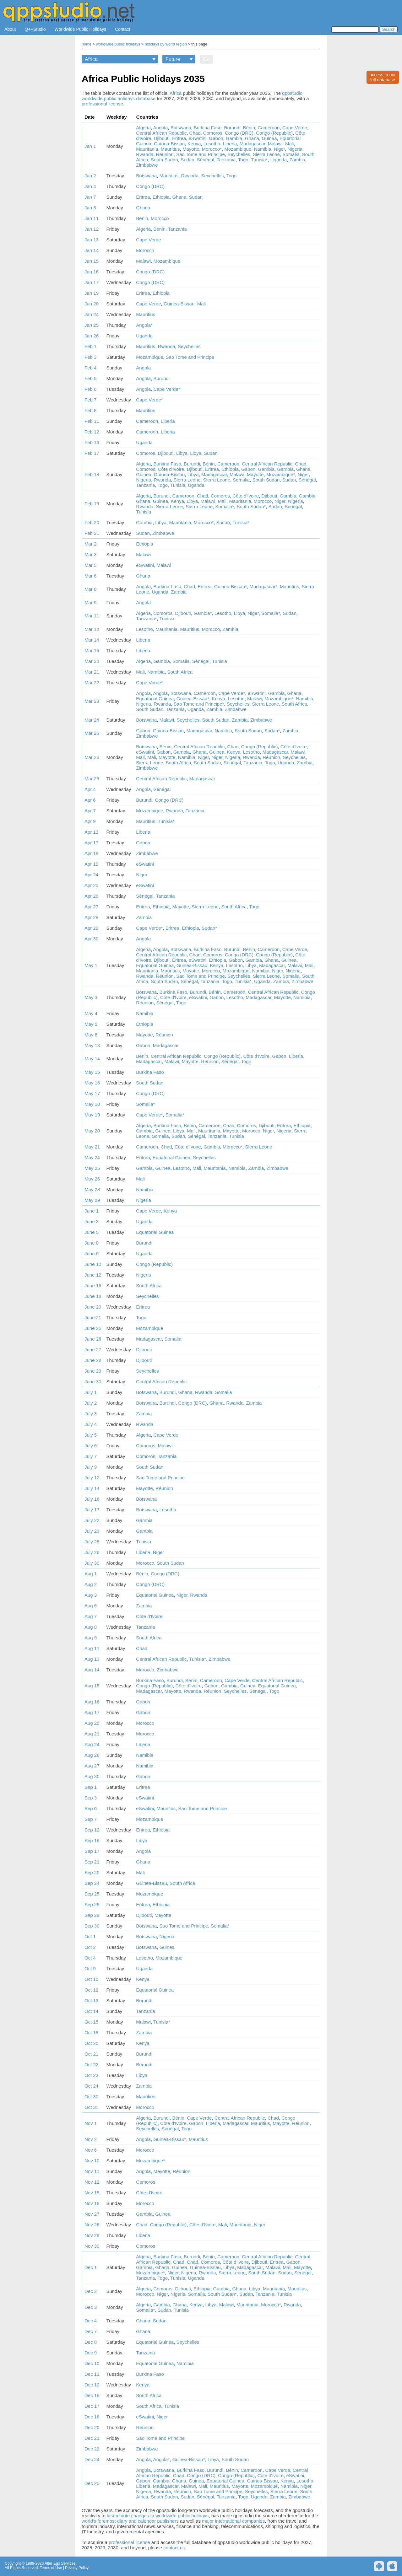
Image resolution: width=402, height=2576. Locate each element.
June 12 (92, 1274)
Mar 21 (91, 672)
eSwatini (197, 138)
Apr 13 (91, 832)
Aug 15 (92, 1685)
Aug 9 (90, 1637)
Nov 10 (92, 2160)
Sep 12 (92, 1829)
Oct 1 (90, 1936)
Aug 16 (92, 1701)
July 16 (92, 1499)
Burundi (232, 127)
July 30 (92, 1563)
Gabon (216, 138)
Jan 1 (90, 146)
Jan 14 (91, 250)
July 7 (90, 1456)
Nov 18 (92, 2203)
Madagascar (252, 143)
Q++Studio (35, 29)
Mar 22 (91, 682)
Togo (243, 159)
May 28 (92, 1189)
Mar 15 (91, 650)
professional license (102, 103)
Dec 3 (90, 2307)
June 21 (92, 1317)
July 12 (92, 1477)
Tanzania (226, 159)
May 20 (92, 1130)
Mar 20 (91, 661)
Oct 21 (91, 2054)
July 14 (92, 1488)
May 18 (92, 1104)
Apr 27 (91, 906)
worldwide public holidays (118, 44)
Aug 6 (90, 1605)
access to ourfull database (383, 77)
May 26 (92, 1178)
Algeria (143, 127)
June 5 (91, 1232)
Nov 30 (92, 2246)
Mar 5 (90, 565)
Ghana (252, 138)
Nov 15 (92, 2192)
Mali (289, 143)
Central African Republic (161, 133)
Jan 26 (91, 335)
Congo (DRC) (239, 133)
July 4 (90, 1424)
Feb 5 (90, 378)
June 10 (92, 1264)
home (86, 44)
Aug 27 (92, 1765)
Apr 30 (91, 938)
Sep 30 (92, 1925)
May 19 (92, 1114)
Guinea (269, 138)
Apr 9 (90, 821)
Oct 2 (90, 1947)
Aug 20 (92, 1723)
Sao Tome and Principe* (199, 704)
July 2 (90, 1403)
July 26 (92, 1552)
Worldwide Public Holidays (80, 29)
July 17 (92, 1509)
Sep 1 (90, 1787)
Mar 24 (91, 720)
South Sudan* (251, 506)
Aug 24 (92, 1744)
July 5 (90, 1435)
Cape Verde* (166, 389)
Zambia (297, 159)
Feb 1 (90, 346)
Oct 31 (91, 2107)
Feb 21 (91, 533)
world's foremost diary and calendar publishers (130, 2521)
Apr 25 (91, 885)
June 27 (92, 1349)
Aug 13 (92, 1659)
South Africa (180, 672)
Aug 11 (92, 1648)
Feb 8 (90, 410)
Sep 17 (92, 1851)
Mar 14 (91, 640)
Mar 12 (91, 629)
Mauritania (147, 149)
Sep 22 (92, 1872)
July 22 (92, 1520)
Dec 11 (92, 2374)
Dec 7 (90, 2331)
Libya (181, 453)
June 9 (91, 1253)
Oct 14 (91, 2011)
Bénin (249, 127)
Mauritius (170, 149)
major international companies (233, 2521)
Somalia (290, 154)
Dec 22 (92, 2448)
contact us (174, 2547)
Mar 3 (90, 554)
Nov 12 (92, 2182)
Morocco (160, 218)
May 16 (92, 1082)
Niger (279, 149)
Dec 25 (92, 2483)
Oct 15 (91, 2022)
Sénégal (205, 159)
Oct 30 (91, 2096)
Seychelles (238, 154)
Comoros (212, 133)
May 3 (90, 997)
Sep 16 (92, 1840)
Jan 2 (90, 175)
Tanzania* (146, 618)
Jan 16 (91, 271)
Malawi (275, 143)
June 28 (92, 1360)
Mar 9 (90, 602)
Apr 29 (91, 928)
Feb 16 (91, 442)
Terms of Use (51, 2568)
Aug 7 (90, 1616)
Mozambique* (280, 474)
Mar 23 (91, 701)
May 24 (92, 1157)
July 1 (90, 1392)
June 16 (92, 1285)
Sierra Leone (266, 154)
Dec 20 (92, 2427)
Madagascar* (263, 586)
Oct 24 (91, 2086)
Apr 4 (90, 789)
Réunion (165, 154)
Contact (122, 29)
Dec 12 (92, 2384)
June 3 (91, 1221)
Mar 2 (90, 543)
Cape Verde (294, 127)
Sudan (187, 159)
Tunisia (177, 485)
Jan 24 (91, 314)
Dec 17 (92, 2406)
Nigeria (294, 149)
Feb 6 (90, 389)
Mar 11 (91, 615)
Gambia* (202, 613)
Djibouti (162, 138)
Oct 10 (91, 1979)
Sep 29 (92, 1915)
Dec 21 (92, 2438)
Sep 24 (92, 1883)
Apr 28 (91, 917)
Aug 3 (90, 1595)
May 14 (92, 1058)
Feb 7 (90, 399)
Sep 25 (92, 1893)
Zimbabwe (147, 165)
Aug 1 (90, 1573)
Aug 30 (92, 1776)
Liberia (230, 143)
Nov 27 (92, 2214)
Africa (176, 93)
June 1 (91, 1210)
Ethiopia (161, 197)
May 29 (92, 1200)
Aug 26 (92, 1755)
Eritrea (179, 138)
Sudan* (272, 730)
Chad (195, 133)
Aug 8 (90, 1627)
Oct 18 (91, 2032)
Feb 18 (91, 474)
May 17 (92, 1093)
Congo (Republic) (274, 133)
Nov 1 (90, 2123)
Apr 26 (91, 896)
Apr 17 (91, 842)
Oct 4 (90, 1957)
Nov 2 (90, 2139)
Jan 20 (91, 303)
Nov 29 (92, 2235)
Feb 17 (91, 453)
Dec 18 (92, 2416)
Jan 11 (91, 218)
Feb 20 (91, 522)
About (10, 29)
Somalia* (224, 506)
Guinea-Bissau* (230, 586)
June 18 (92, 1296)
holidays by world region (166, 44)
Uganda (278, 159)
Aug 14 (92, 1669)
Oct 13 (91, 2000)
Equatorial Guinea (155, 698)
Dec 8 (90, 2342)
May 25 (92, 1168)
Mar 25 (91, 733)
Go (206, 59)
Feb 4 (90, 367)
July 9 (90, 1467)
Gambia (234, 138)
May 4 (90, 1013)
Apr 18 (91, 853)
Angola (160, 127)
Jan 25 (91, 325)
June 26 (92, 1339)
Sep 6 (90, 1808)
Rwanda (144, 154)
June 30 (92, 1381)
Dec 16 (92, 2395)
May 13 (92, 1045)
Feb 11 (91, 421)
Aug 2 (90, 1584)
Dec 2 (90, 2291)
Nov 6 (90, 2150)
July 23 (92, 1531)
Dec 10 (92, 2363)
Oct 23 (91, 2075)
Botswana (181, 127)
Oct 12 (91, 1990)
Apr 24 (91, 874)
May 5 (90, 1024)
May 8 (90, 1034)
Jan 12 (91, 229)
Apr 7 (90, 810)
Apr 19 (91, 864)
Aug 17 (92, 1712)
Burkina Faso (207, 127)
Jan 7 (90, 197)
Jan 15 (91, 261)
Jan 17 (91, 282)
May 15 (92, 1072)
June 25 (92, 1328)
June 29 (92, 1371)
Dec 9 (90, 2352)
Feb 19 (91, 503)
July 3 (90, 1413)
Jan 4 (90, 186)
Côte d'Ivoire (171, 469)
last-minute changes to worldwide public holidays (158, 2515)
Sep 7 (90, 1819)
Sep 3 (90, 1797)
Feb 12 (91, 431)
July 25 (92, 1541)
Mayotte (190, 149)
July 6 (90, 1445)
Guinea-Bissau (169, 143)
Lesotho (212, 143)
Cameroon (269, 127)
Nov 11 (92, 2171)
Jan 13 (91, 239)
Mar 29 (91, 778)
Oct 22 (91, 2064)
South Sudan (164, 159)
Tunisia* (259, 159)
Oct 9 (90, 1968)
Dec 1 (90, 2267)
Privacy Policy (76, 2568)
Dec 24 (92, 2459)
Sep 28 (92, 1904)
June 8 (91, 1242)
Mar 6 (90, 575)
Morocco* (212, 149)
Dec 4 (90, 2320)
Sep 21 (92, 1861)
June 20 (92, 1307)
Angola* (144, 325)
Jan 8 (90, 207)
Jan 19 (91, 293)
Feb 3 (90, 357)
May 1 (90, 965)
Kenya (194, 143)
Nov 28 (92, 2224)
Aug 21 (92, 1733)
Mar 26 (91, 757)
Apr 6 (90, 800)
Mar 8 (90, 589)
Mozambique (237, 149)
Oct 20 (91, 2043)
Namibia (262, 149)
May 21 (92, 1146)
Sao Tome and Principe (200, 154)
